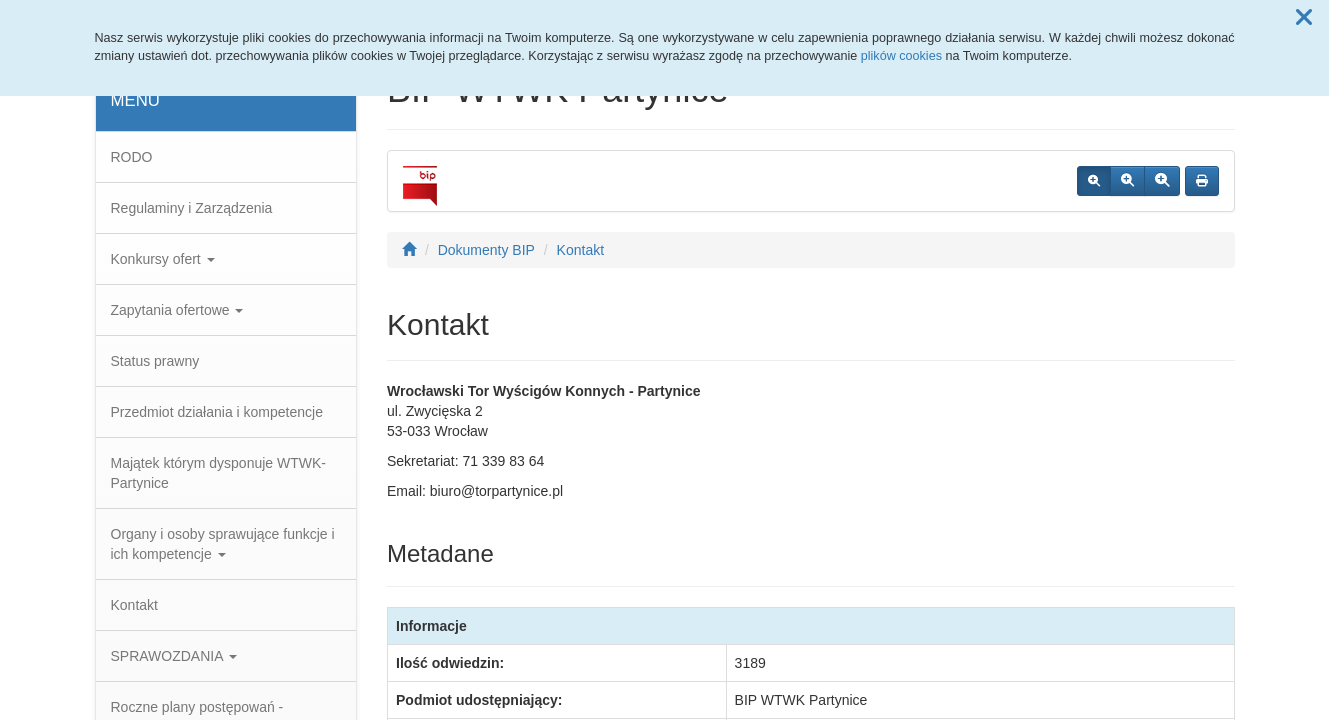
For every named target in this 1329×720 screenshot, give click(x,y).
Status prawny (155, 361)
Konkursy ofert (163, 259)
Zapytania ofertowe (177, 310)
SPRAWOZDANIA (174, 656)
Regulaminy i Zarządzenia (192, 208)
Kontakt (134, 605)
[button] (1304, 18)
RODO (132, 157)
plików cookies (901, 56)
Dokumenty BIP (486, 250)
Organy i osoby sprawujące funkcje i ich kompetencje (223, 544)
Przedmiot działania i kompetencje (217, 412)
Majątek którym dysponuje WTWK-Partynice (219, 473)
